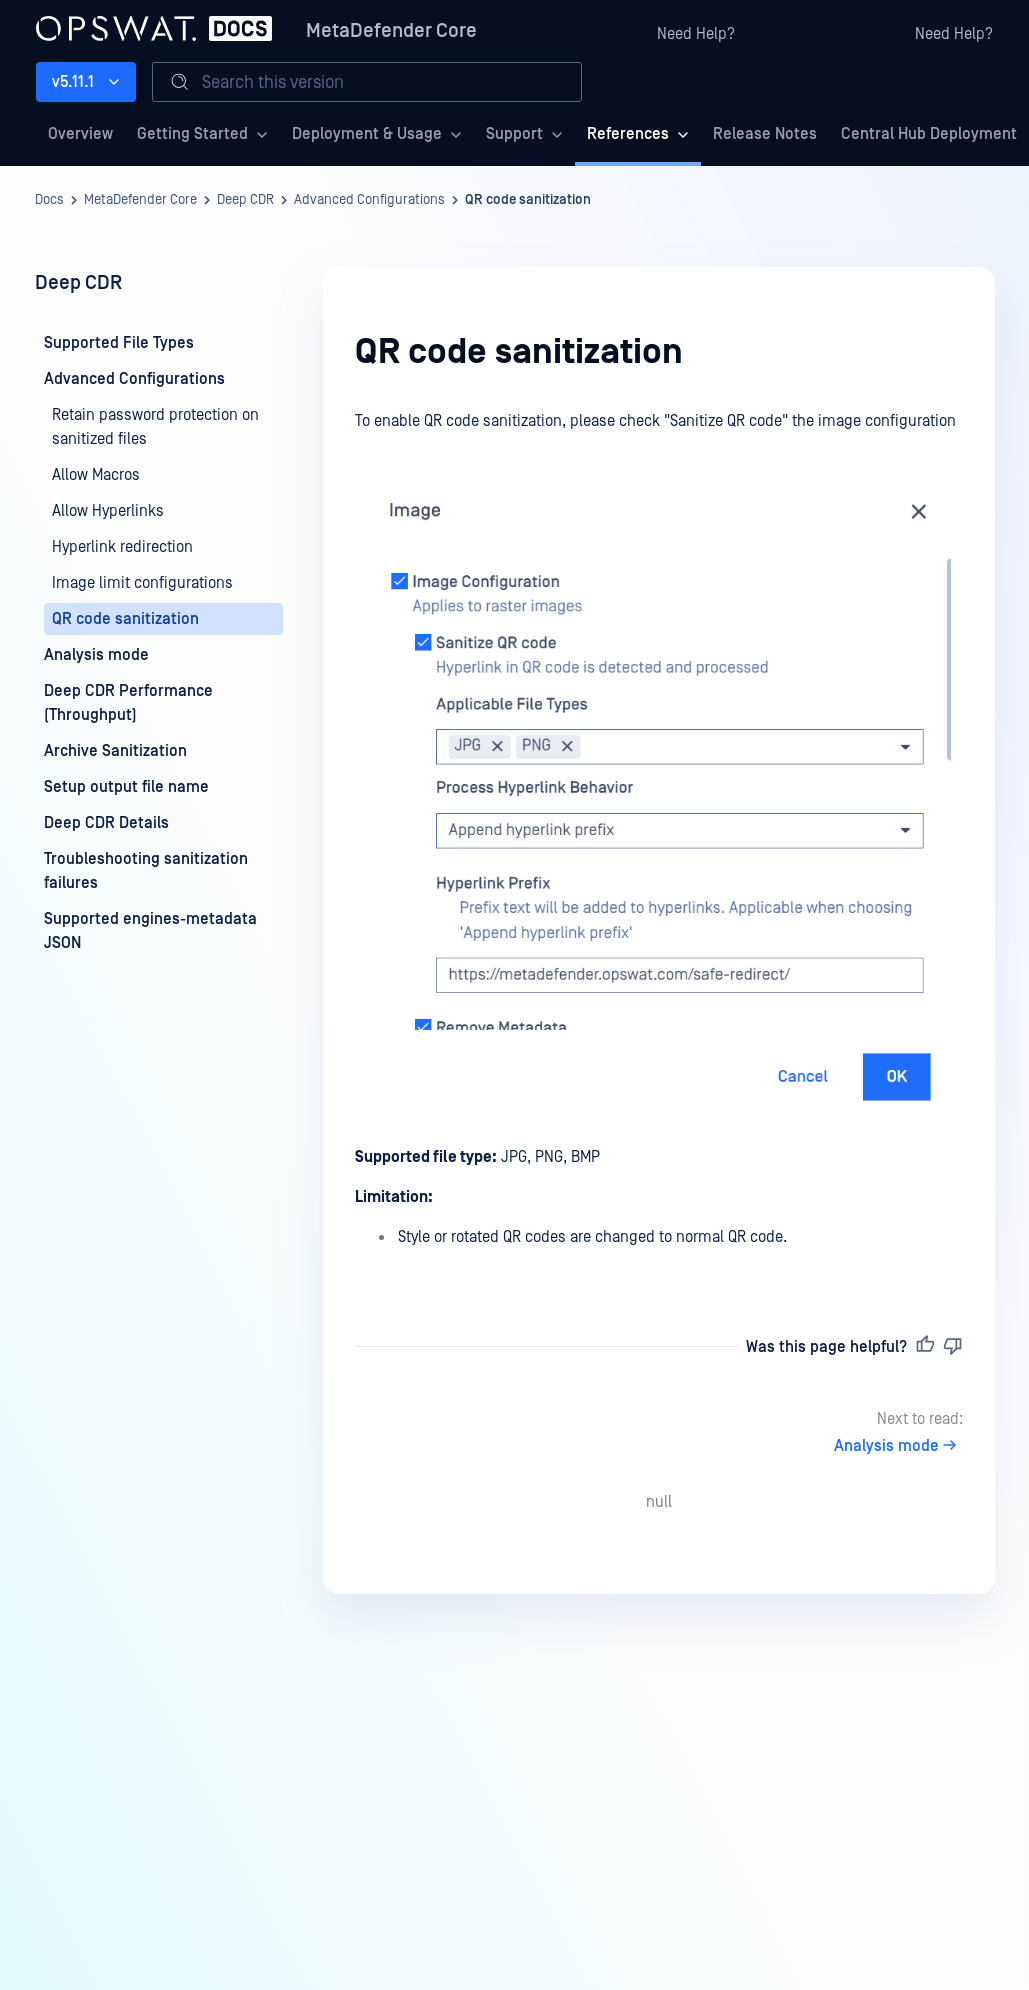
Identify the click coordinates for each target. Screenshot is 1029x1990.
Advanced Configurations (369, 200)
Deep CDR (245, 200)
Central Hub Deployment (929, 134)
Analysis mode (898, 1446)
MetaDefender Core (391, 31)
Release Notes (765, 134)
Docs (49, 200)
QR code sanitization (528, 200)
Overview (80, 134)
